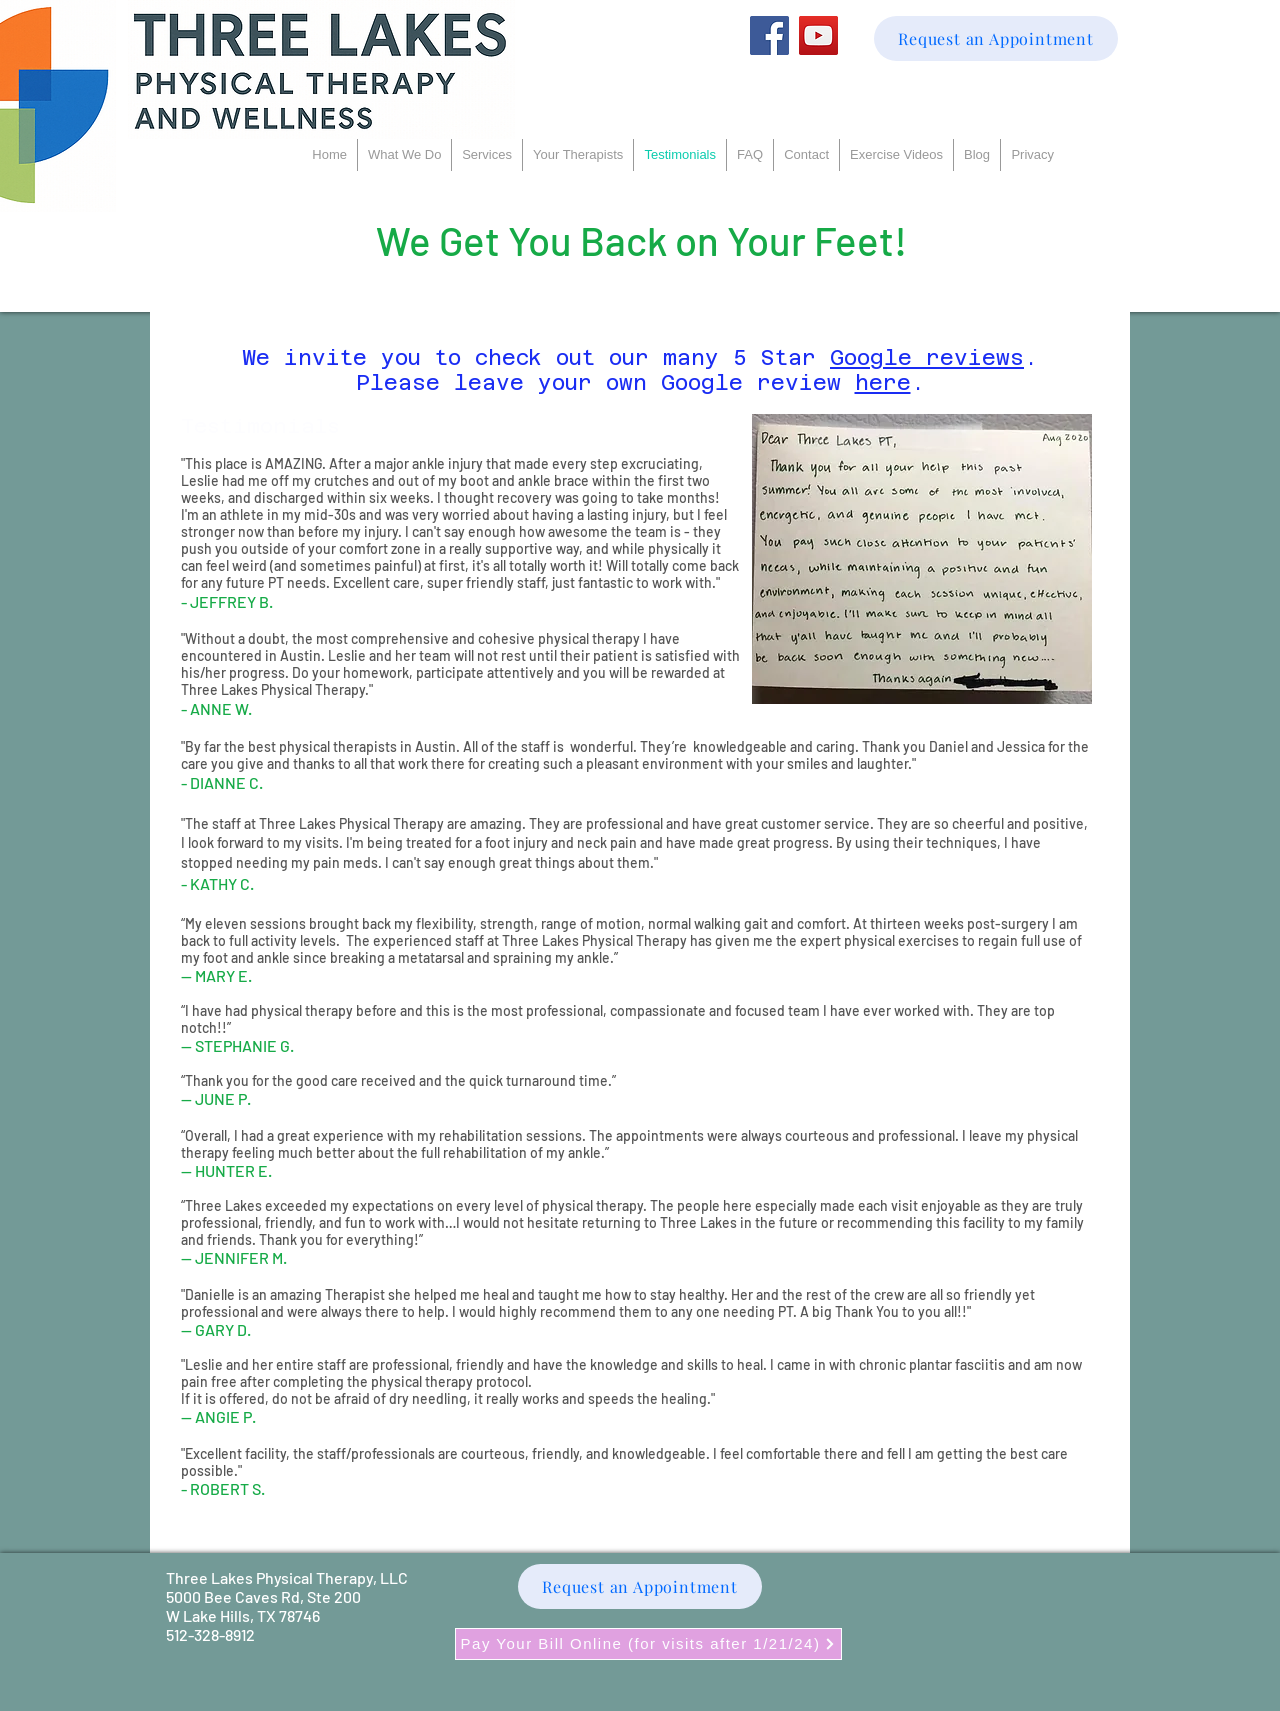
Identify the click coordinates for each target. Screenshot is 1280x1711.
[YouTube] (818, 35)
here (883, 382)
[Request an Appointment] (996, 38)
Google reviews (927, 357)
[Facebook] (769, 35)
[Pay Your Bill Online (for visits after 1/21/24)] (648, 1644)
